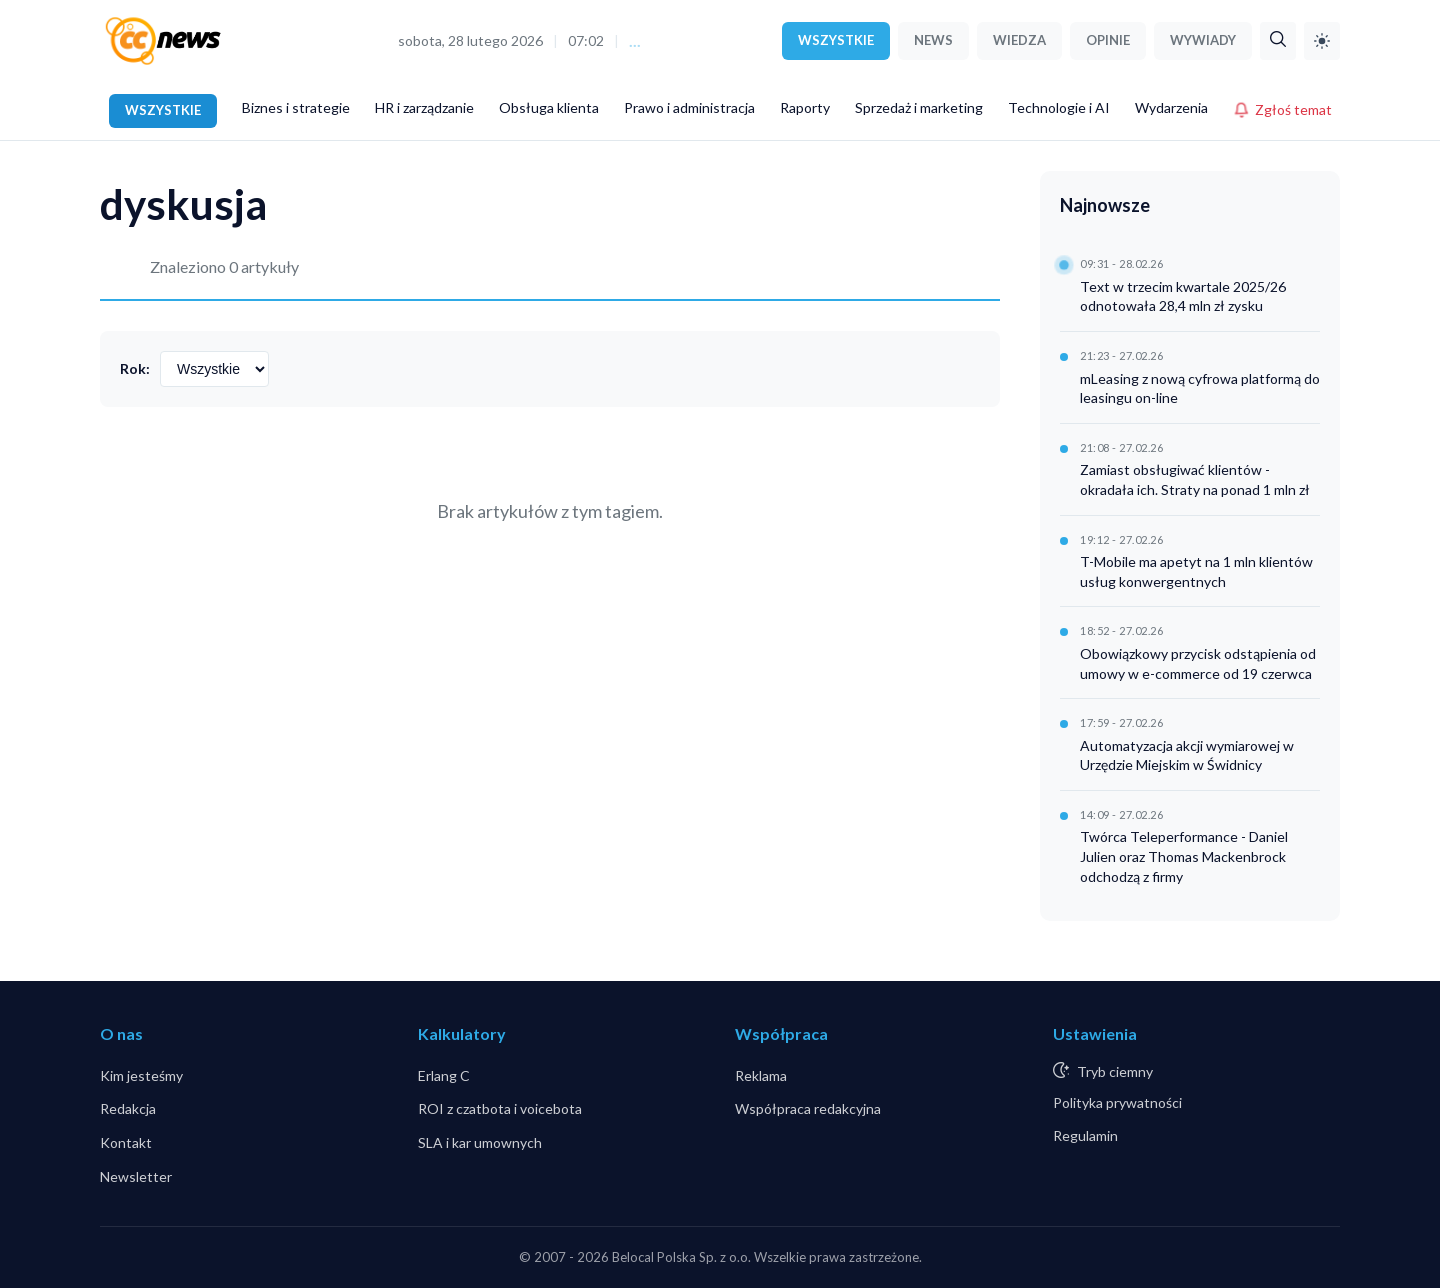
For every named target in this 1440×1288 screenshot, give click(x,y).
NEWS (933, 40)
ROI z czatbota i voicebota (500, 1108)
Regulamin (1085, 1135)
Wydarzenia (1171, 107)
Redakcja (128, 1108)
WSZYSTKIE (836, 40)
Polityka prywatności (1117, 1102)
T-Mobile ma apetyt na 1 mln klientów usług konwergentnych (1196, 571)
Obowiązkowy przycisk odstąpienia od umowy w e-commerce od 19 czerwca (1198, 663)
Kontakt (126, 1142)
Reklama (761, 1075)
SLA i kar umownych (480, 1142)
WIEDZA (1019, 40)
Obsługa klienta (549, 107)
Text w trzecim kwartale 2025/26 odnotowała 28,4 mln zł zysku (1183, 296)
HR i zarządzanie (424, 107)
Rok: (135, 368)
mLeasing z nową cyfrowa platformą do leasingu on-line (1200, 388)
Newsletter (136, 1176)
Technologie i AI (1059, 107)
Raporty (805, 107)
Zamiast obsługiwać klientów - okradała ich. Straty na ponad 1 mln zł (1195, 479)
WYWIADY (1203, 40)
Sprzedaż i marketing (919, 107)
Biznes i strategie (296, 107)
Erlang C (444, 1075)
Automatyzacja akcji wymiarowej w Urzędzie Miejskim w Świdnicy (1187, 755)
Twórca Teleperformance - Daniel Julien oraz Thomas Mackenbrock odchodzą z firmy (1184, 856)
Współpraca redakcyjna (808, 1108)
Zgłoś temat (1282, 109)
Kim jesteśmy (141, 1075)
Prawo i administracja (689, 107)
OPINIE (1108, 40)
